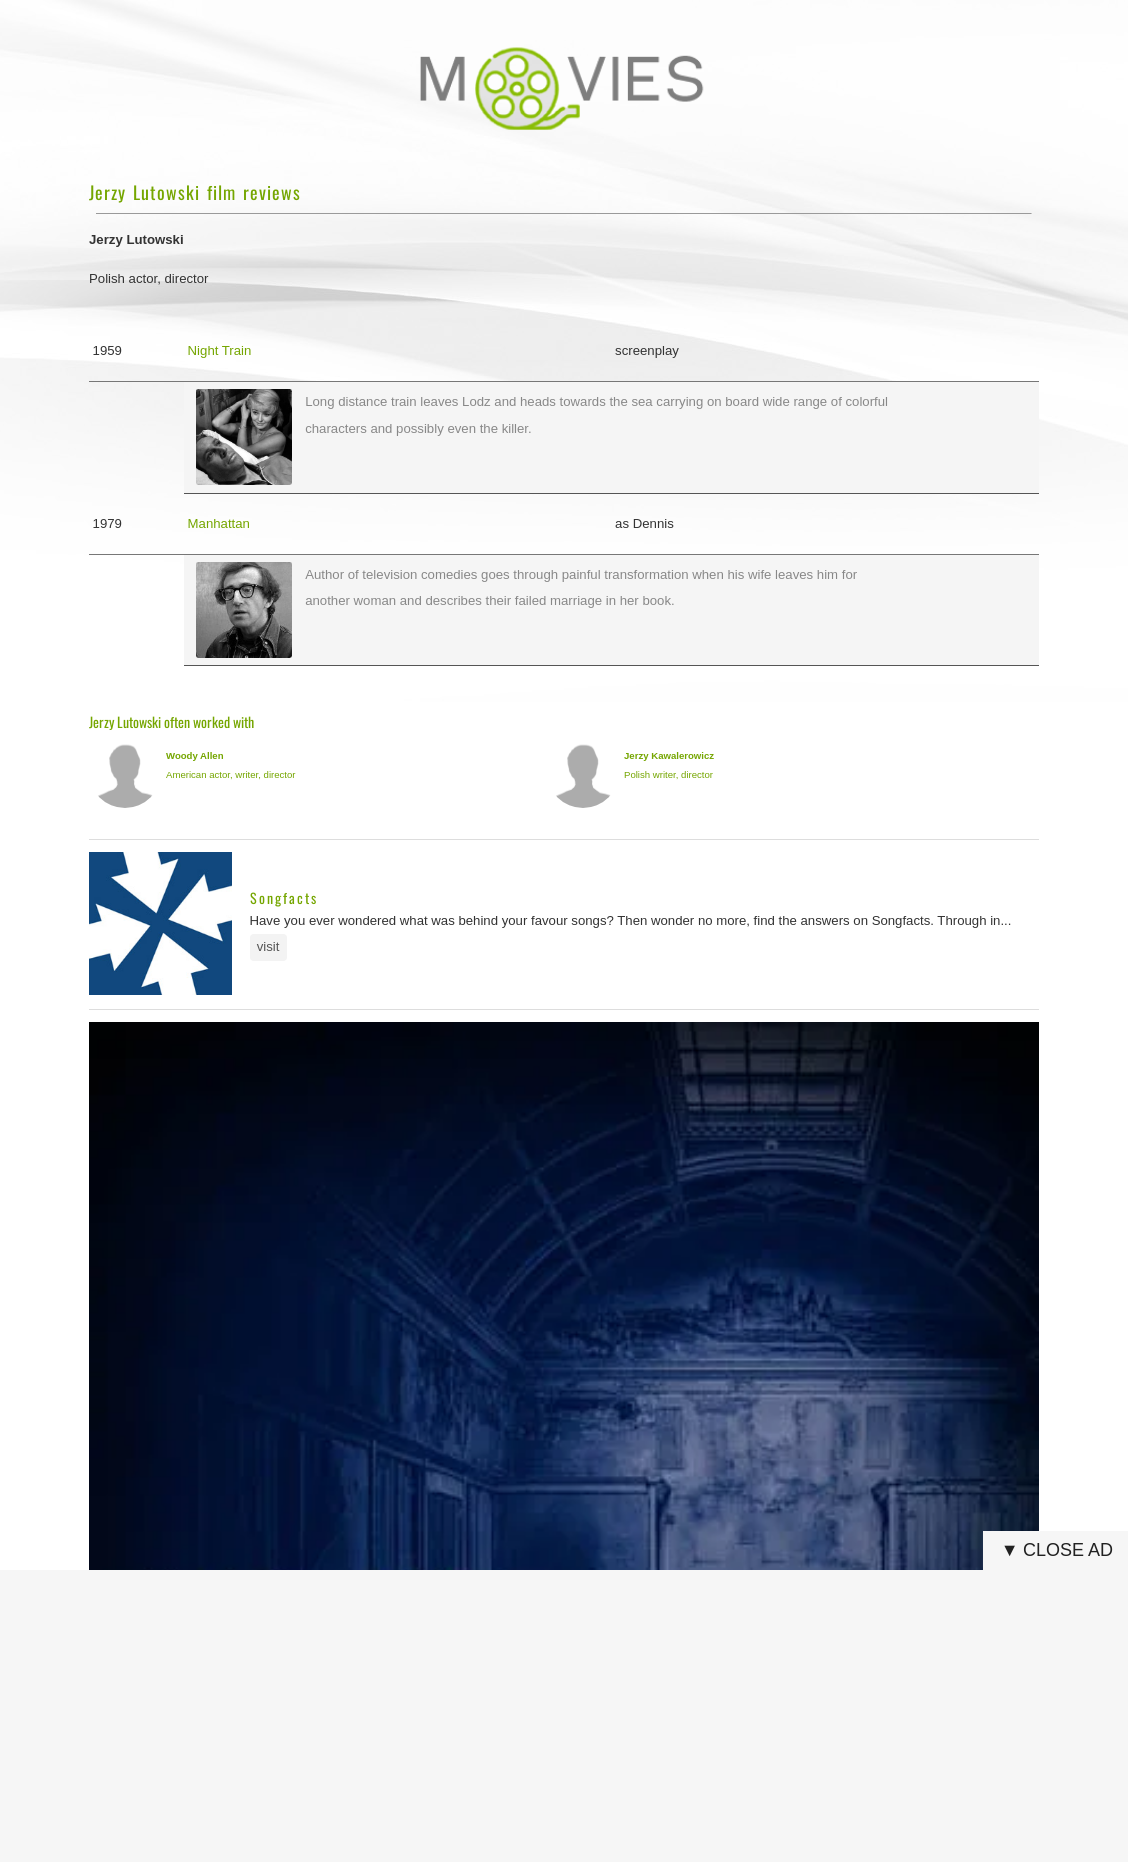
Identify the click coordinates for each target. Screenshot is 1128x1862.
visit (268, 946)
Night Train (220, 350)
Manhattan (219, 523)
